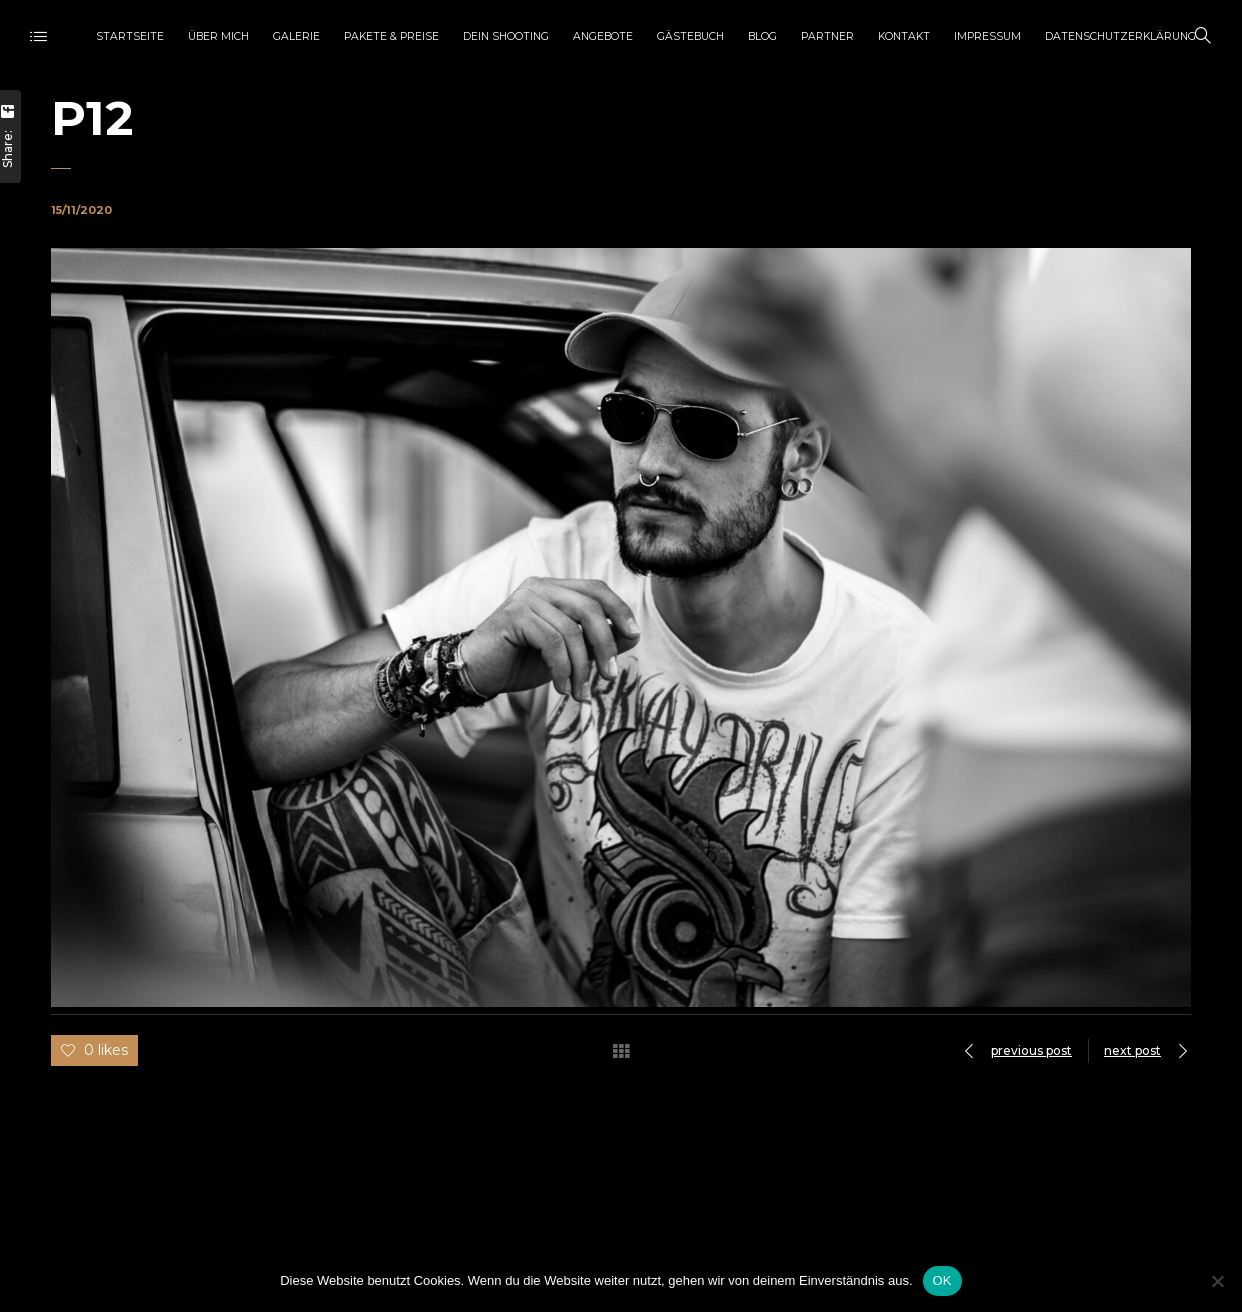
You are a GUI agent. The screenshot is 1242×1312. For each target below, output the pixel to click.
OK (942, 1280)
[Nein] (1217, 1281)
